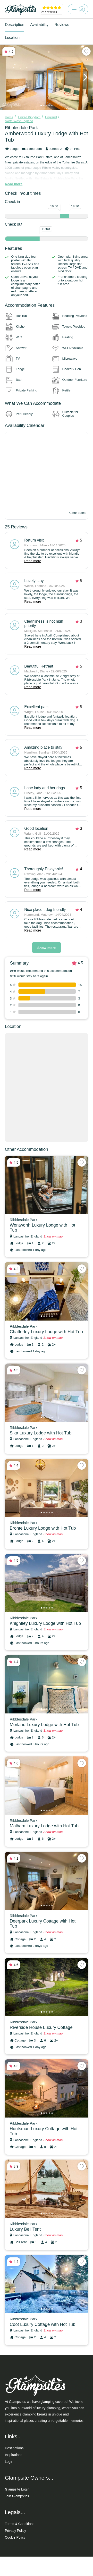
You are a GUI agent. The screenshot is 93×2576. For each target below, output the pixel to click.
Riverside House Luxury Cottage (41, 2027)
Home (9, 117)
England (51, 117)
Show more (46, 948)
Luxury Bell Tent (25, 2229)
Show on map (53, 1236)
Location (12, 37)
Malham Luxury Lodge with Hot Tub (44, 1825)
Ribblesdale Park (21, 127)
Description (14, 25)
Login (9, 2462)
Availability (39, 25)
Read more (13, 184)
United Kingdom (29, 117)
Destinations (14, 2448)
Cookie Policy (15, 2537)
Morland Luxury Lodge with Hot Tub (44, 1724)
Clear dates (77, 513)
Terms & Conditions (19, 2524)
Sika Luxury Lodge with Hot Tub (40, 1433)
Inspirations (13, 2455)
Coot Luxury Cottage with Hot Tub (42, 2324)
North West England (19, 121)
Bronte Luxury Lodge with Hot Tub (43, 1528)
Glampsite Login (17, 2489)
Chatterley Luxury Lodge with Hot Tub (46, 1331)
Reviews (61, 25)
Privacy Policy (15, 2531)
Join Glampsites (17, 2496)
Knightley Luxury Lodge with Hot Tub (45, 1623)
